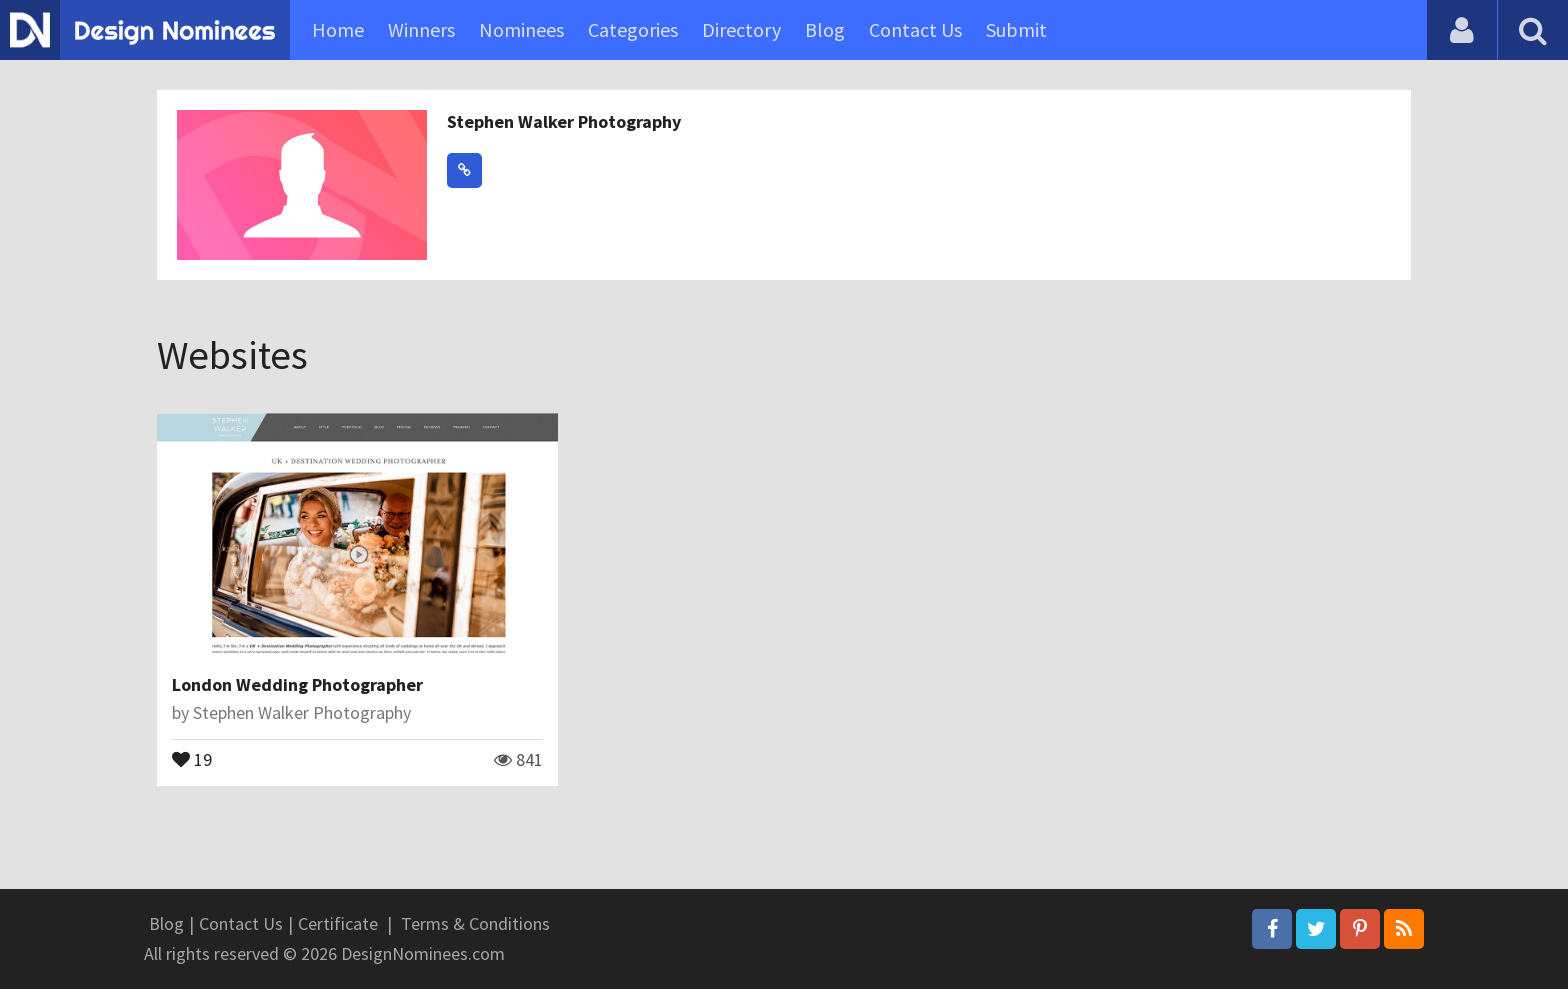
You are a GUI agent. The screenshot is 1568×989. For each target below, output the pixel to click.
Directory (741, 29)
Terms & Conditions (475, 923)
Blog (825, 29)
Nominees (521, 29)
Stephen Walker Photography (564, 121)
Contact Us (915, 29)
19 (192, 758)
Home (338, 29)
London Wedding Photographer (297, 684)
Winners (421, 29)
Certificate (338, 923)
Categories (633, 29)
